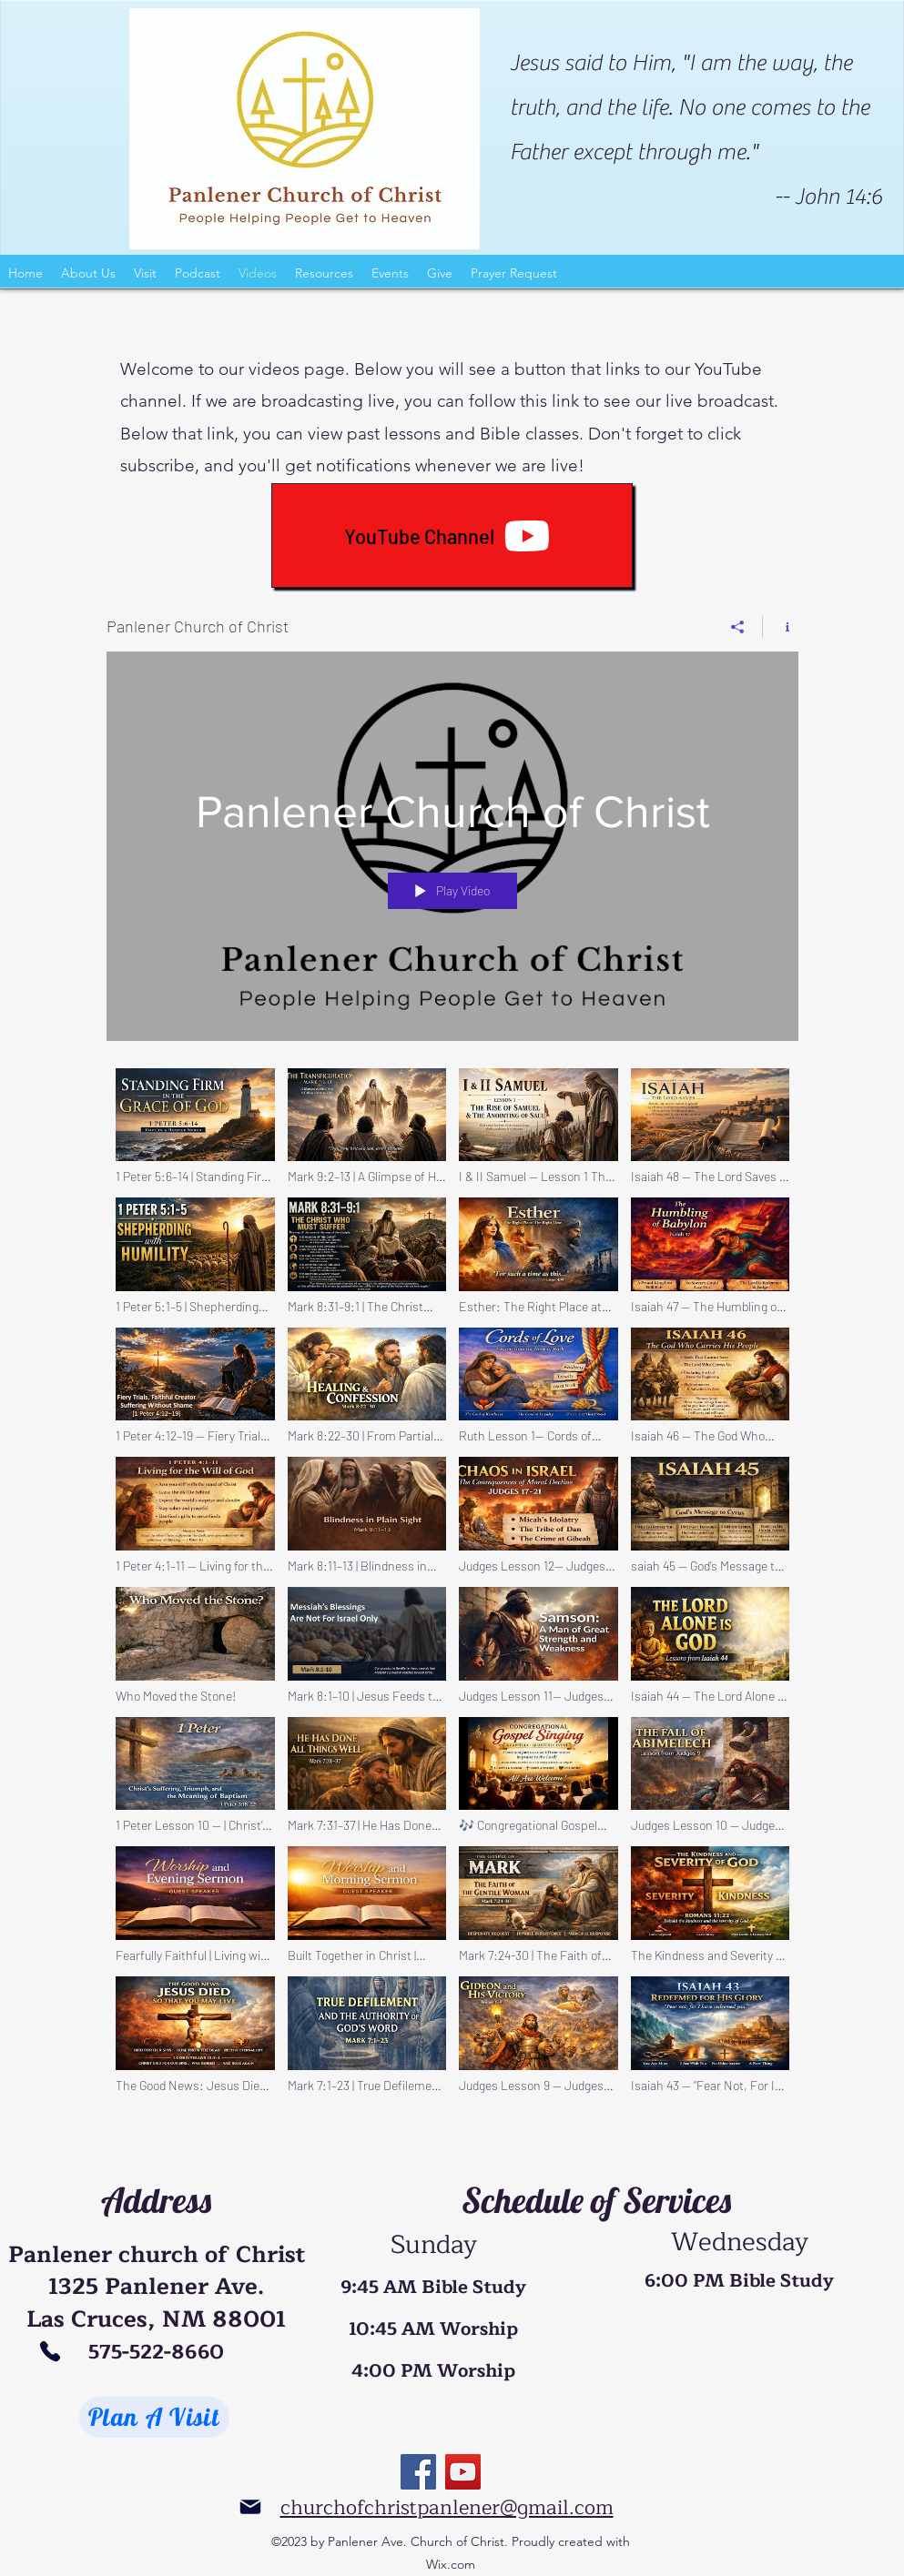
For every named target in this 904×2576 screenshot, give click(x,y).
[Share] (738, 627)
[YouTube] (463, 2472)
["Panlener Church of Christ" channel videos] (452, 1585)
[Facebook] (418, 2472)
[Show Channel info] (780, 627)
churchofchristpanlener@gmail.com (447, 2507)
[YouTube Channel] (452, 535)
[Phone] (50, 2350)
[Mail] (250, 2507)
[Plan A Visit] (154, 2417)
